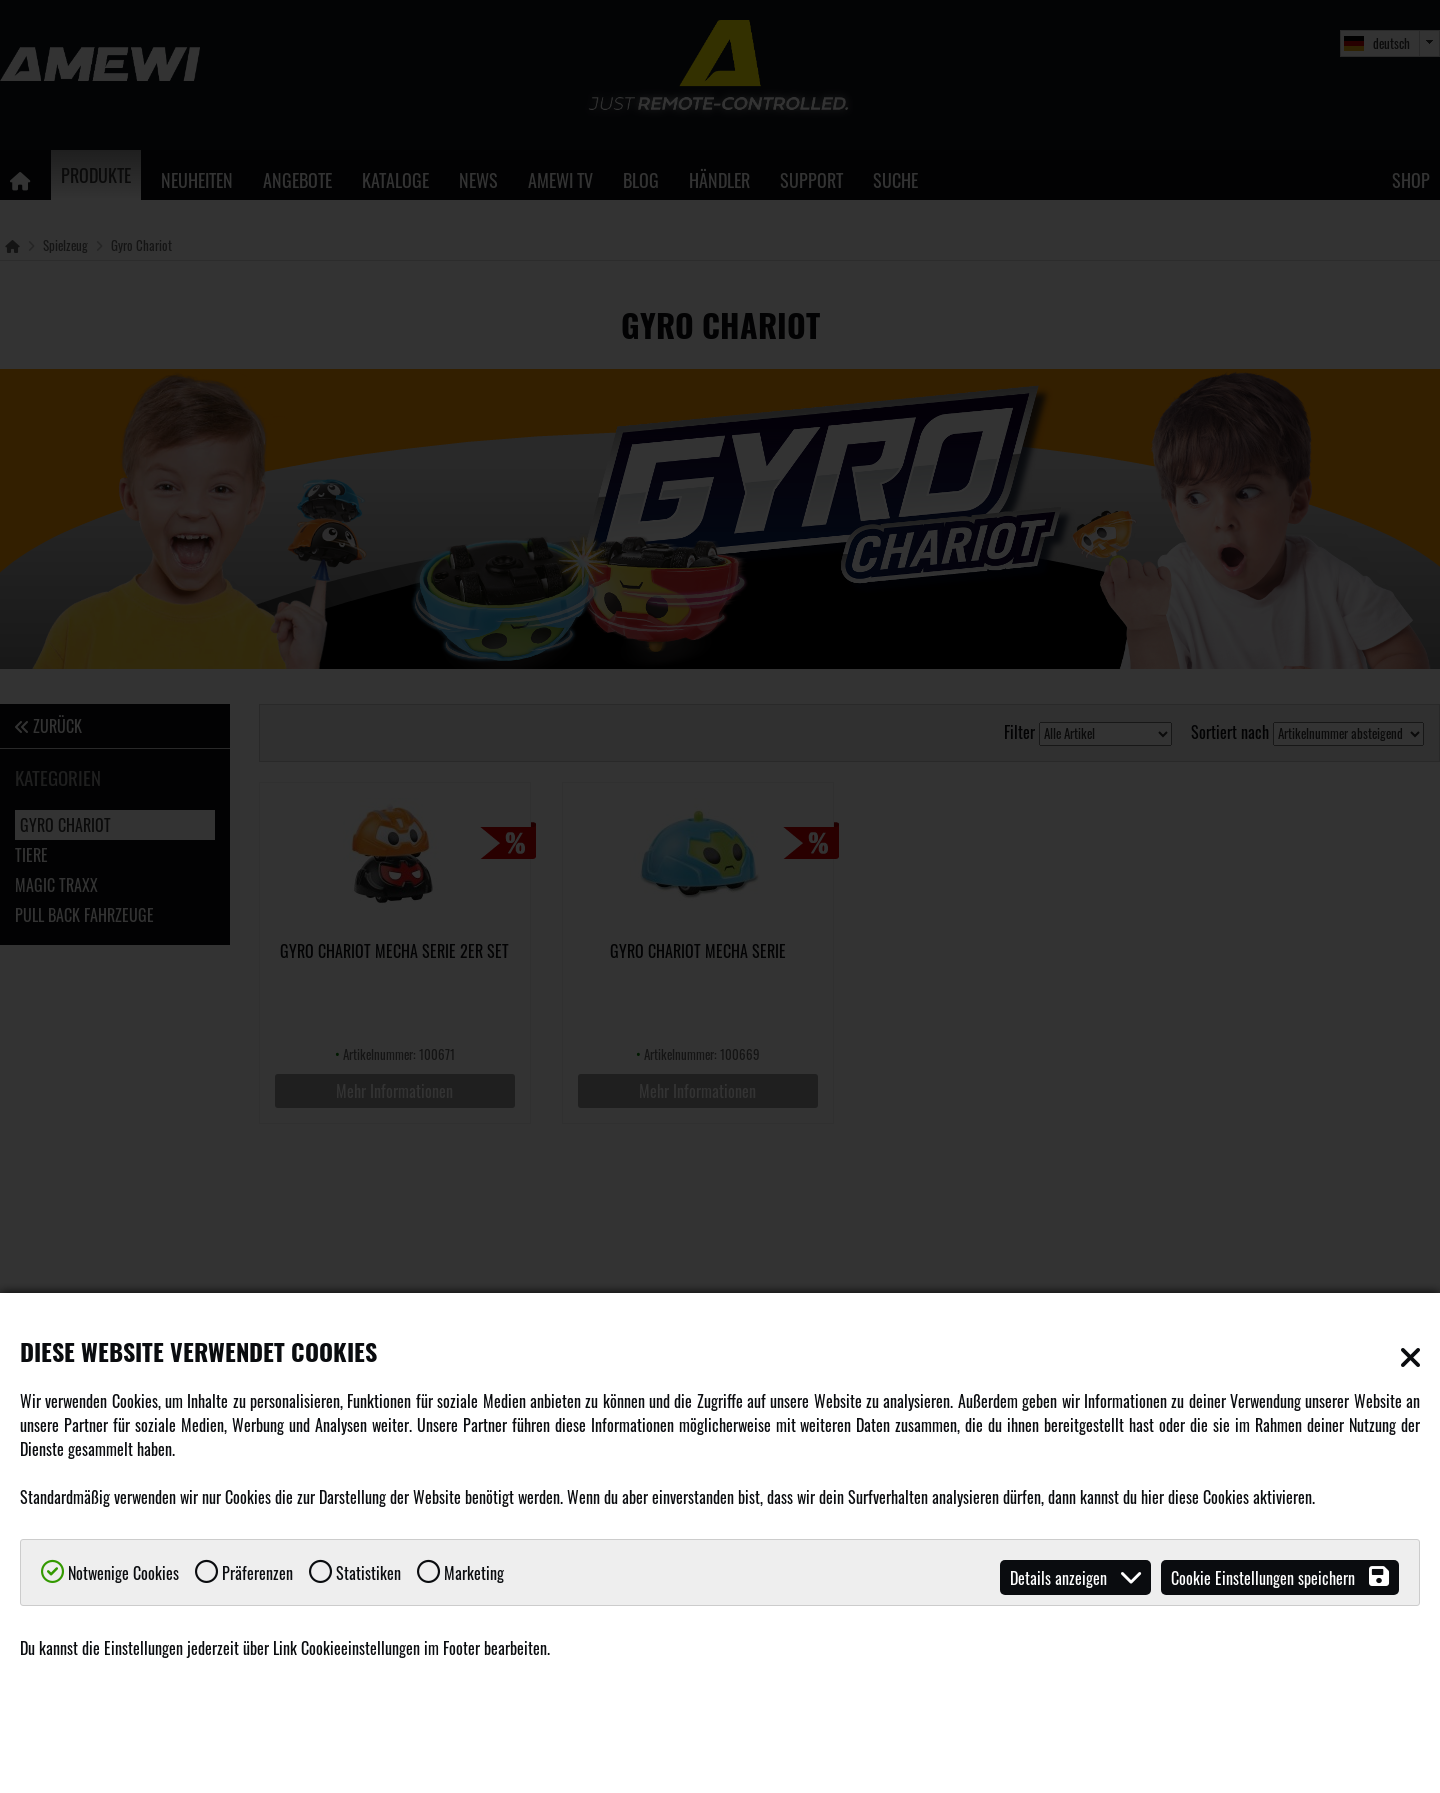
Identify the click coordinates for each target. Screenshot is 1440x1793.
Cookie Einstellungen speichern (1280, 1577)
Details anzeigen (1075, 1577)
